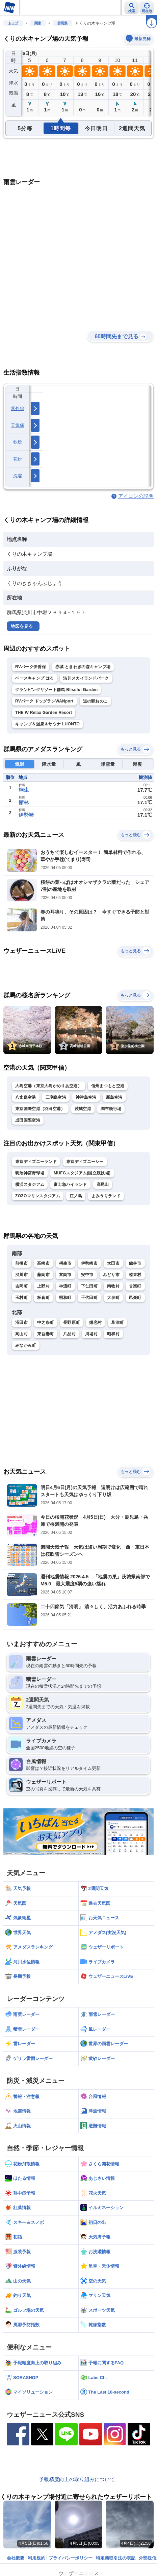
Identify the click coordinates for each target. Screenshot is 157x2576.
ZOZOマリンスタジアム (37, 1196)
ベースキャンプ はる (34, 678)
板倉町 (43, 1297)
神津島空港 (86, 1097)
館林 (24, 802)
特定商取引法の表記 (115, 2558)
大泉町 (113, 1297)
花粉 (17, 459)
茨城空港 (83, 1108)
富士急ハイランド (70, 1184)
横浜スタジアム (29, 1184)
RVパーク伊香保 (30, 666)
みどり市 (111, 1274)
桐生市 (65, 1263)
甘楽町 (135, 1286)
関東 (37, 23)
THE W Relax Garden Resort (43, 712)
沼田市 (21, 1322)
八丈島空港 (25, 1097)
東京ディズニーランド (36, 1161)
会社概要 (15, 2558)
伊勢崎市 (89, 1263)
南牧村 (113, 1286)
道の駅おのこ (95, 701)
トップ (13, 23)
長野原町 (71, 1322)
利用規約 (36, 2558)
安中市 (87, 1274)
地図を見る (22, 626)
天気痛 (17, 425)
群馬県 (62, 23)
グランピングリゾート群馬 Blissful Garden (56, 689)
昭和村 (113, 1334)
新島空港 (114, 1097)
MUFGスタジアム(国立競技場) (82, 1173)
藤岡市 (43, 1274)
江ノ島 (76, 1196)
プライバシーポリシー (71, 2558)
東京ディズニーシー (85, 1161)
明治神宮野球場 (29, 1173)
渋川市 (21, 1274)
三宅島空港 (56, 1097)
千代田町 (89, 1297)
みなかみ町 (25, 1345)
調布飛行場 (111, 1108)
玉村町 (21, 1297)
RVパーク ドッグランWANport (44, 701)
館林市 (135, 1263)
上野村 (43, 1286)
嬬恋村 (95, 1322)
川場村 (91, 1334)
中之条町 (45, 1322)
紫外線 (17, 408)
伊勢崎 (26, 814)
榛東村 (135, 1274)
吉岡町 (21, 1286)
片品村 (69, 1334)
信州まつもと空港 (107, 1086)
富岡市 (65, 1274)
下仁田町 (89, 1286)
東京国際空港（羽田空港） (40, 1108)
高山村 (21, 1334)
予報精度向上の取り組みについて (77, 2479)
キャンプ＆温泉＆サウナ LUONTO (47, 724)
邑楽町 (135, 1297)
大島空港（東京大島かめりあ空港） (48, 1086)
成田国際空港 (27, 1120)
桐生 (24, 789)
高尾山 (103, 1184)
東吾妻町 (45, 1334)
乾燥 (17, 442)
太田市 (113, 1263)
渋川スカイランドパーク (86, 678)
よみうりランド (106, 1196)
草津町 (117, 1322)
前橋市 (21, 1263)
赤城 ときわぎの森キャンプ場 (83, 666)
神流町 (65, 1286)
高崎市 (43, 1263)
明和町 (65, 1297)
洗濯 (17, 476)
